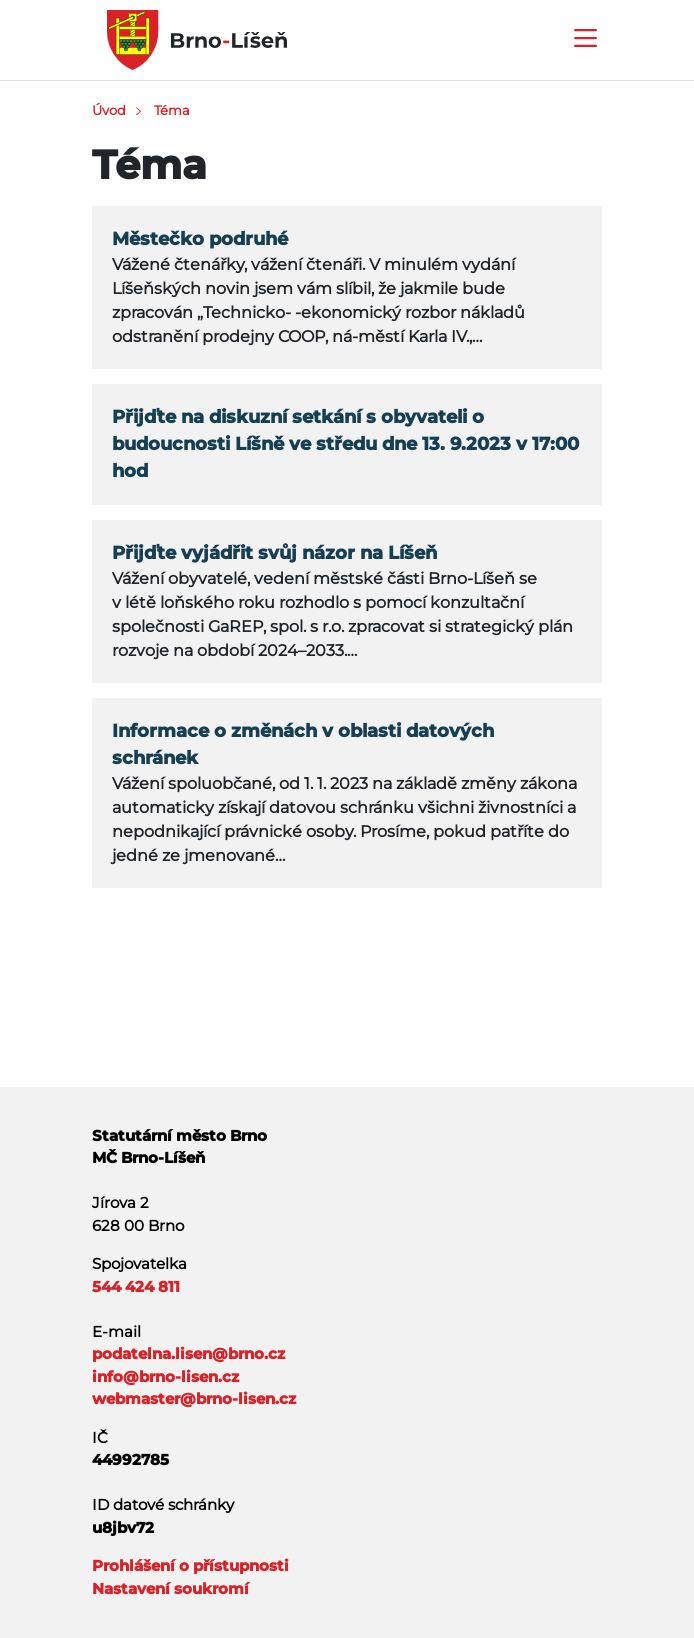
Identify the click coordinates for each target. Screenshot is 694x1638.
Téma (172, 110)
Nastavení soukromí (170, 1588)
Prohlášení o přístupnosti (190, 1565)
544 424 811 (136, 1286)
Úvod (109, 110)
